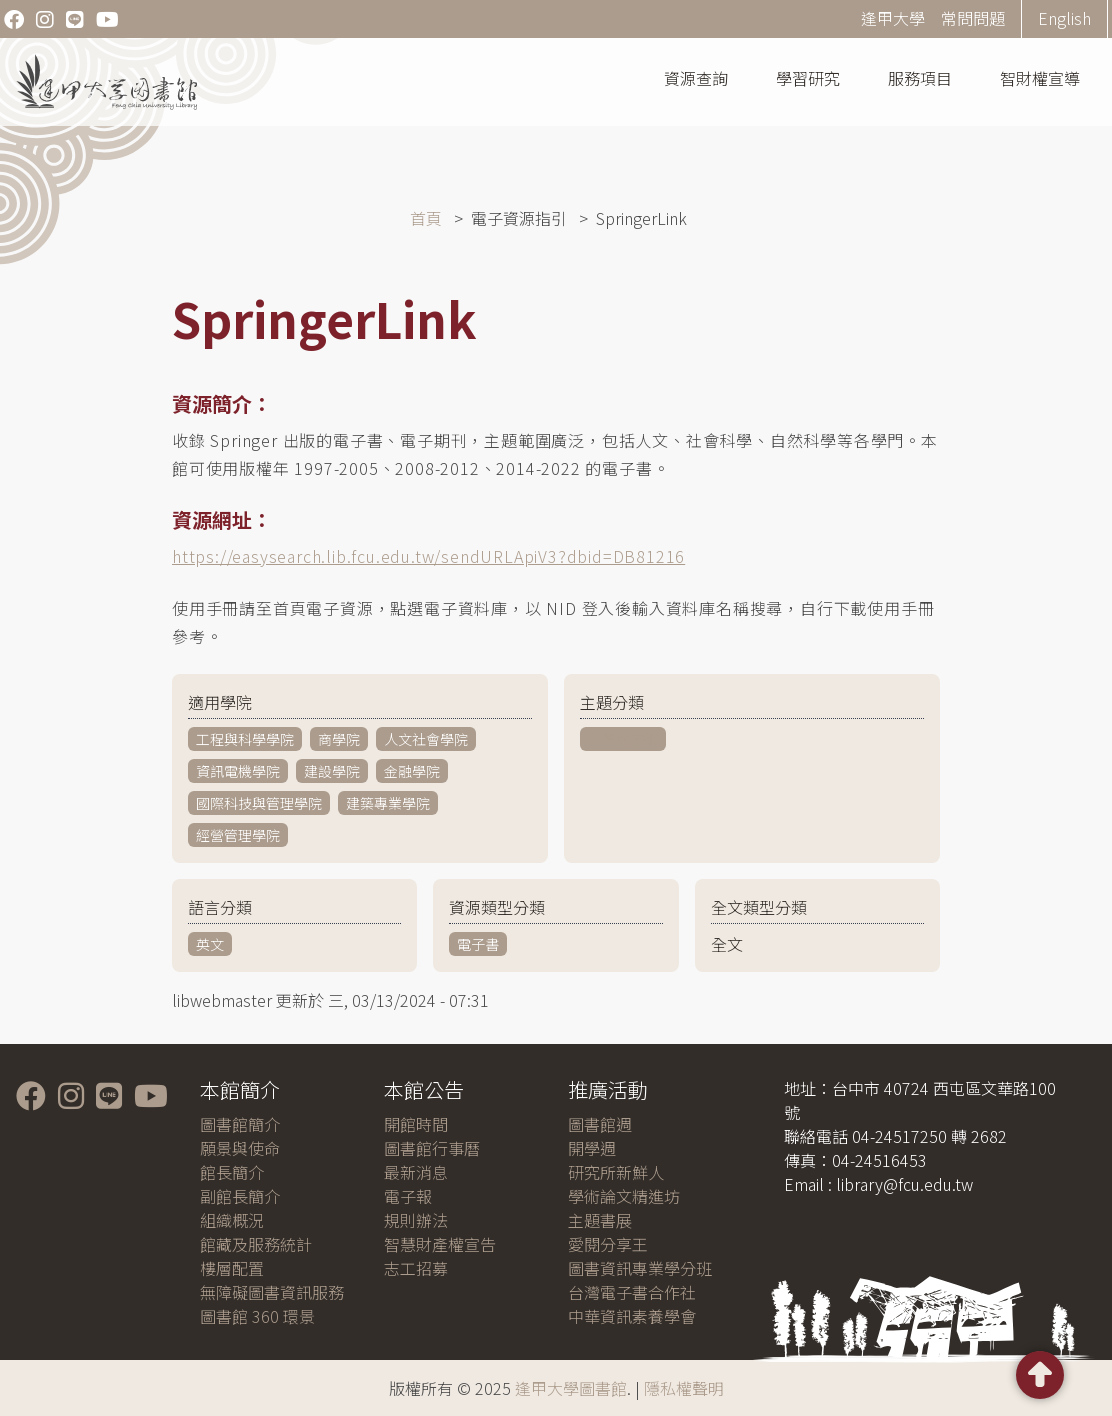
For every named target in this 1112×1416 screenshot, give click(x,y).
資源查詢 (696, 78)
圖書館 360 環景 (257, 1316)
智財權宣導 (1040, 78)
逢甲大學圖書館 (571, 1388)
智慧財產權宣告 (440, 1244)
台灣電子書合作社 (632, 1292)
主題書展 (600, 1220)
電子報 (408, 1196)
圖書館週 (600, 1124)
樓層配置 (232, 1268)
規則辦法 (416, 1220)
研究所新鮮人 (616, 1172)
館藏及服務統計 (256, 1244)
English (1064, 18)
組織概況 (232, 1220)
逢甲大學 (893, 18)
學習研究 (808, 78)
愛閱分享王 (608, 1244)
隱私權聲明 (684, 1388)
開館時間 (416, 1124)
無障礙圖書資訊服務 (272, 1292)
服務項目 (920, 78)
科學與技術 (623, 739)
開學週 (592, 1148)
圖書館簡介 (240, 1124)
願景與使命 (240, 1148)
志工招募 (416, 1268)
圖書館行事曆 (432, 1148)
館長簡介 (232, 1172)
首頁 (426, 218)
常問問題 (973, 18)
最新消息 (416, 1172)
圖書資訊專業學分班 (640, 1268)
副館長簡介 (240, 1196)
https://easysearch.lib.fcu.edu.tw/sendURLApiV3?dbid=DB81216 (428, 556)
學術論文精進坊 (624, 1196)
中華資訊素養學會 (632, 1316)
